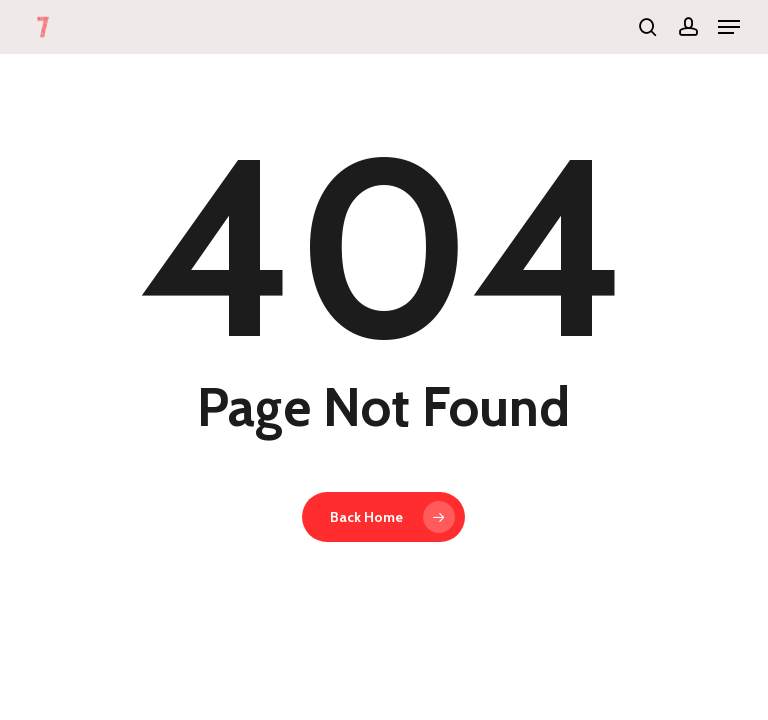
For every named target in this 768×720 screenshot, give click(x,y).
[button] (729, 27)
